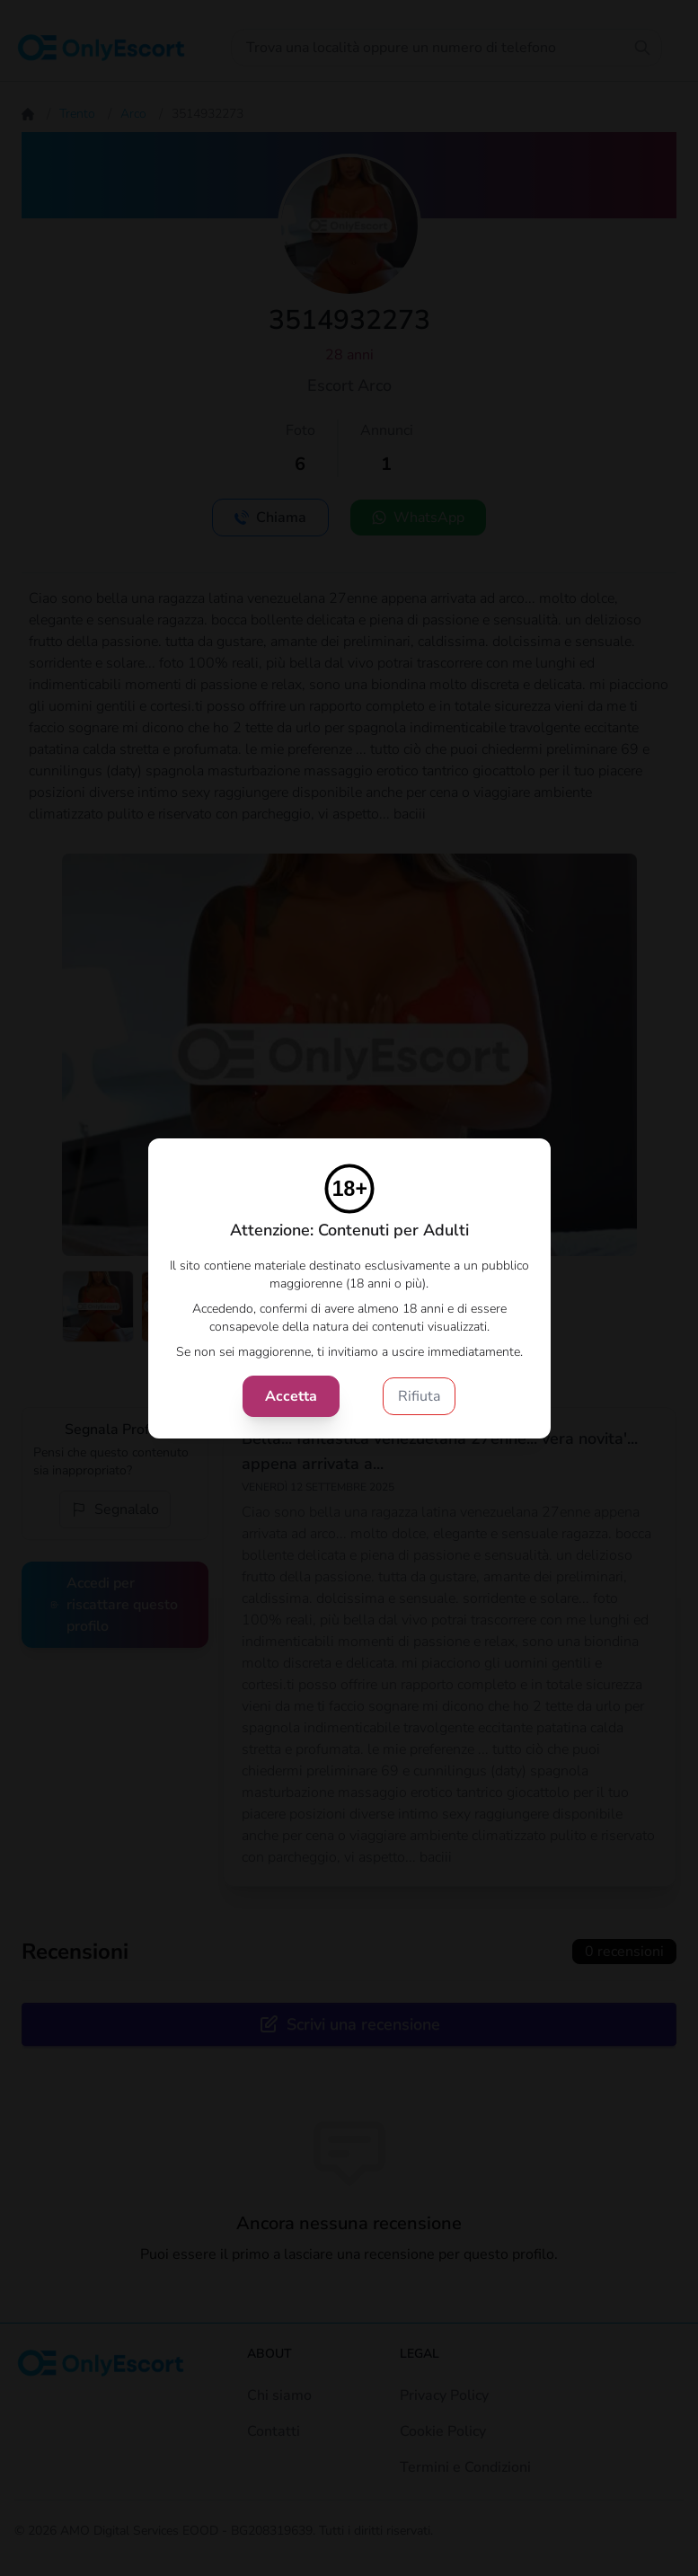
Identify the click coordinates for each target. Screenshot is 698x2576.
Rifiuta (419, 1396)
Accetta (291, 1396)
